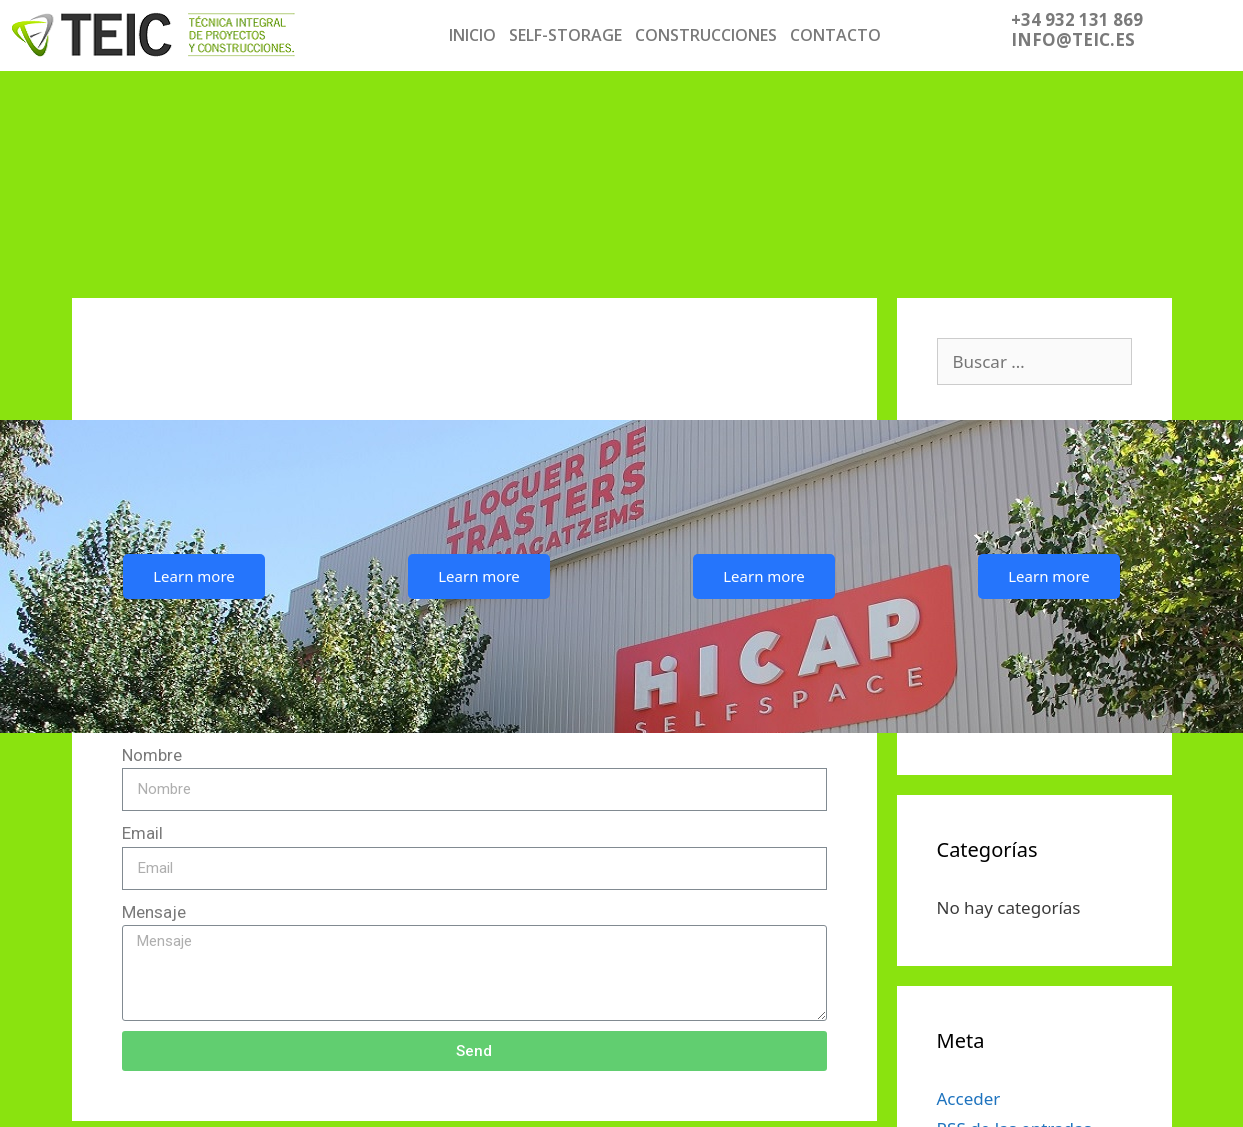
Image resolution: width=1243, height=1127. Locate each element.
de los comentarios (1029, 953)
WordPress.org (996, 982)
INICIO (472, 35)
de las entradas (1014, 922)
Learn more (194, 369)
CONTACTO (835, 35)
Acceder (969, 891)
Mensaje (154, 705)
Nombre (152, 548)
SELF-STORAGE (565, 35)
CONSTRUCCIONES (706, 35)
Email (142, 626)
